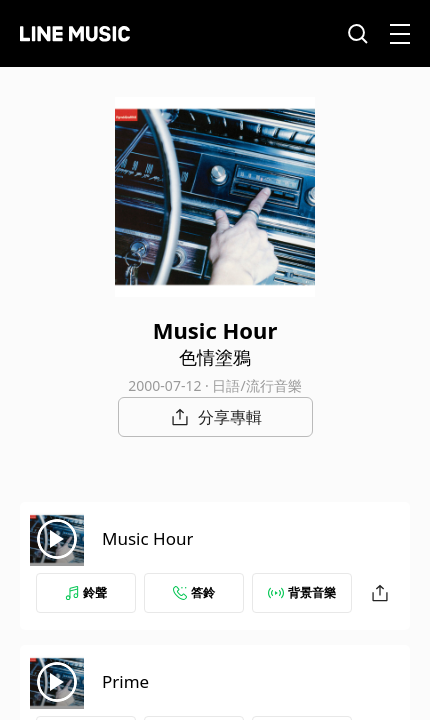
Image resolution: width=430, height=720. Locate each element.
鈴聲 (86, 592)
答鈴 (194, 592)
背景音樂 (302, 592)
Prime (125, 681)
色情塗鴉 (215, 357)
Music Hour (147, 538)
